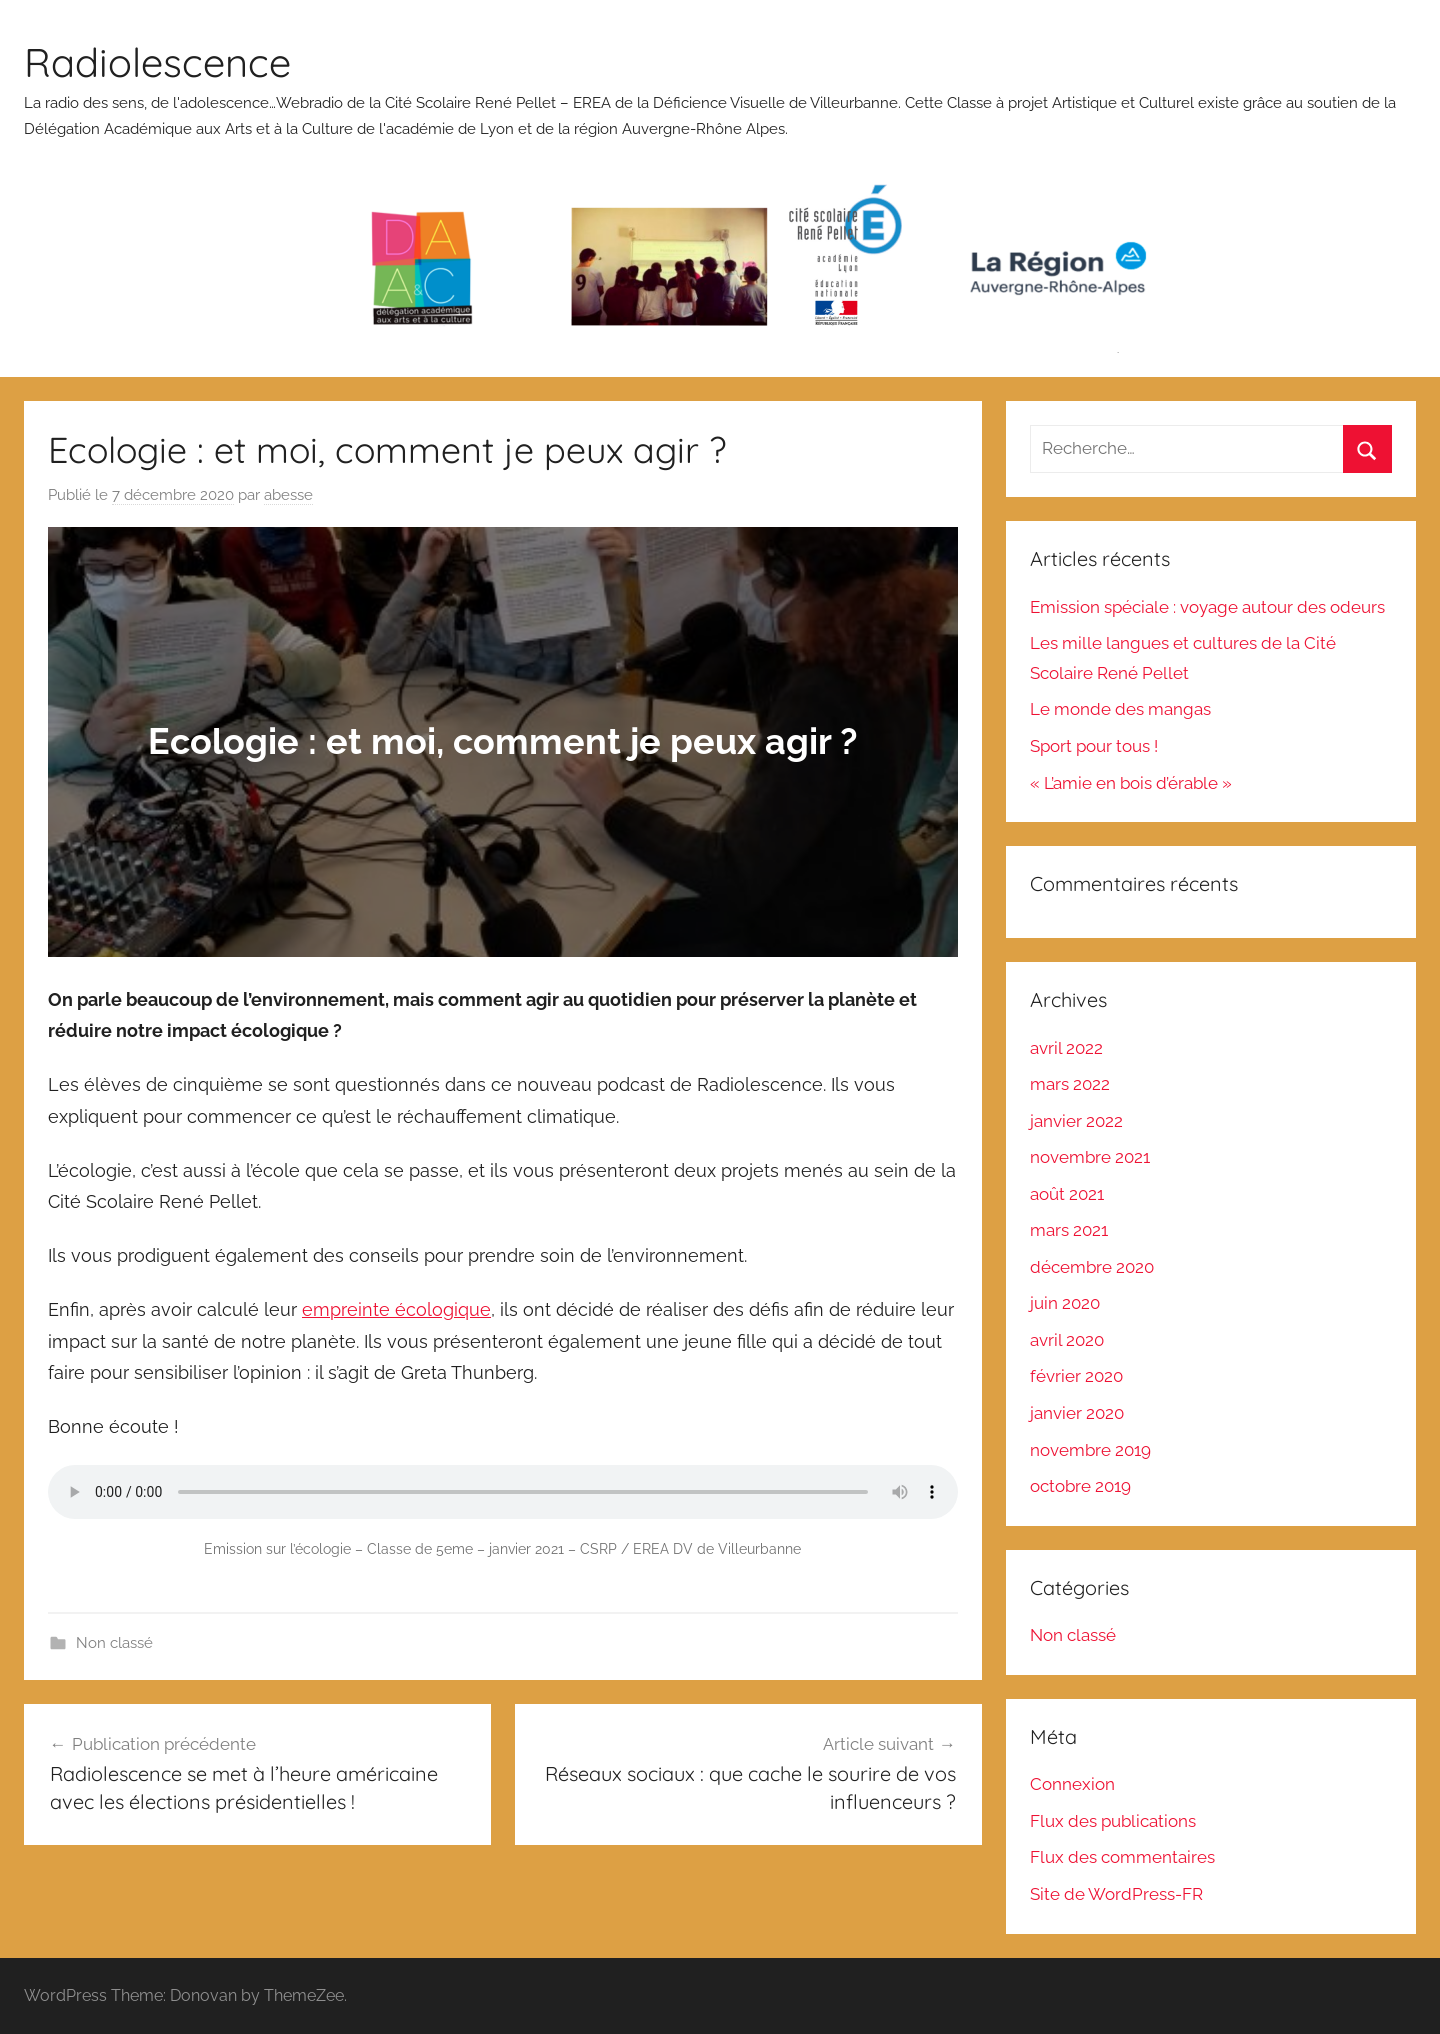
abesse (288, 495)
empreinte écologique (396, 1309)
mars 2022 (1070, 1084)
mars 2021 (1069, 1230)
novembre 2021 (1090, 1157)
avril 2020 (1067, 1340)
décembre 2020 (1092, 1267)
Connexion (1072, 1784)
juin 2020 (1065, 1303)
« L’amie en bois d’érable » (1131, 783)
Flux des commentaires (1122, 1857)
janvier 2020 (1077, 1413)
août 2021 (1067, 1194)
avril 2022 (1066, 1048)
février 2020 (1076, 1376)
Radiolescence (157, 62)
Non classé (114, 1643)
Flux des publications (1113, 1821)
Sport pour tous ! (1094, 746)
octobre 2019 (1080, 1486)
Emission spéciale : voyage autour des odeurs (1207, 607)
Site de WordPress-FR (1116, 1894)
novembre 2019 (1090, 1450)
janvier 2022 (1076, 1121)
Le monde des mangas (1120, 709)
